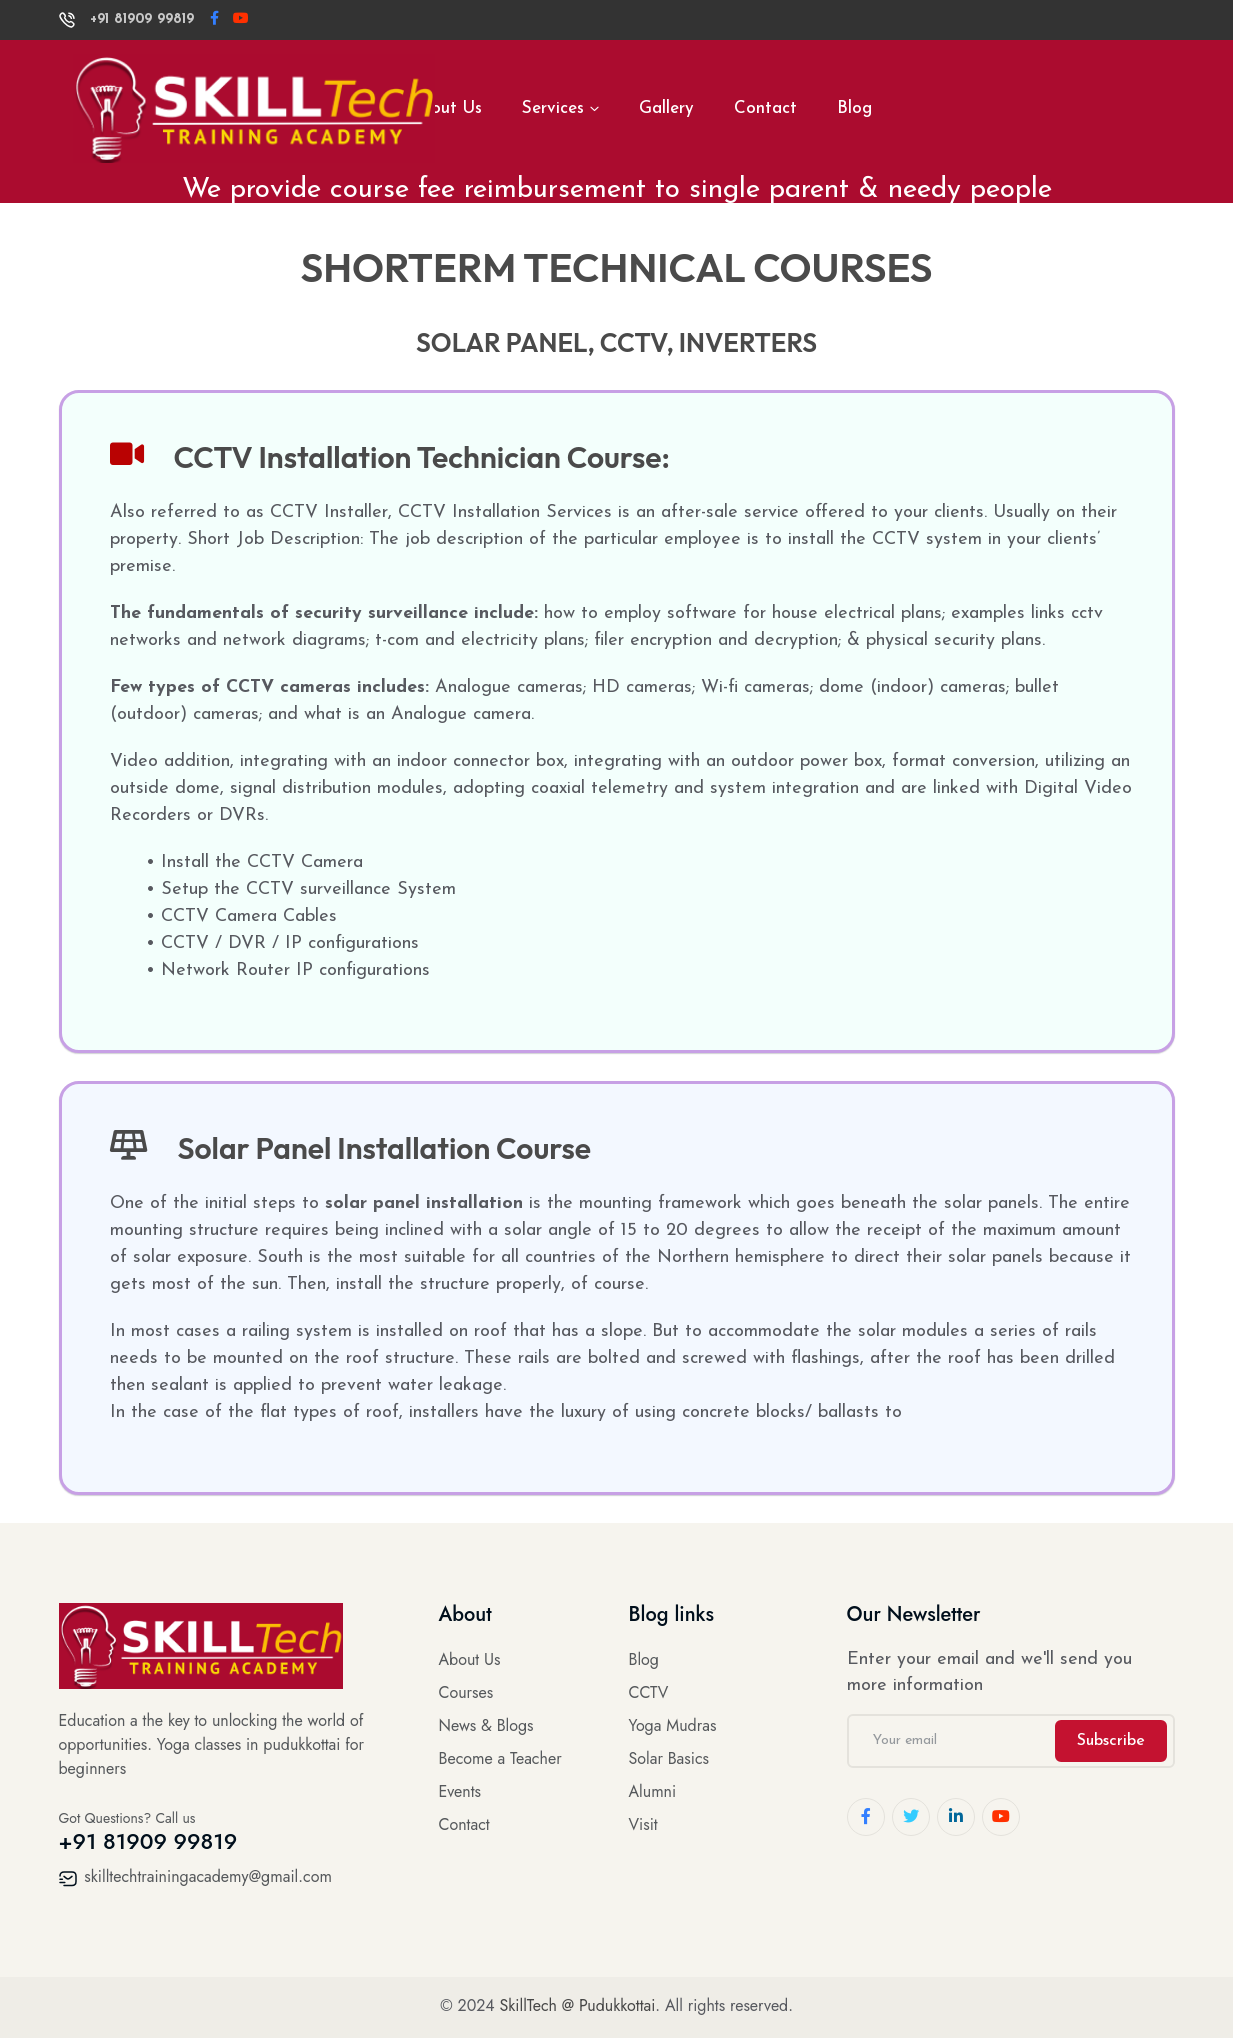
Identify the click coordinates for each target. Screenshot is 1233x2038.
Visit (643, 1824)
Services (553, 108)
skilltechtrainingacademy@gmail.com (195, 1876)
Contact (765, 108)
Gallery (666, 108)
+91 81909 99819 (126, 19)
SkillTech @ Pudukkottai (578, 2005)
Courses (466, 1692)
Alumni (653, 1791)
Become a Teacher (500, 1758)
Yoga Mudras (673, 1725)
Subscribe (1111, 1741)
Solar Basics (669, 1758)
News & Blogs (486, 1725)
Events (460, 1791)
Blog (854, 108)
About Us (470, 1659)
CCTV (649, 1692)
